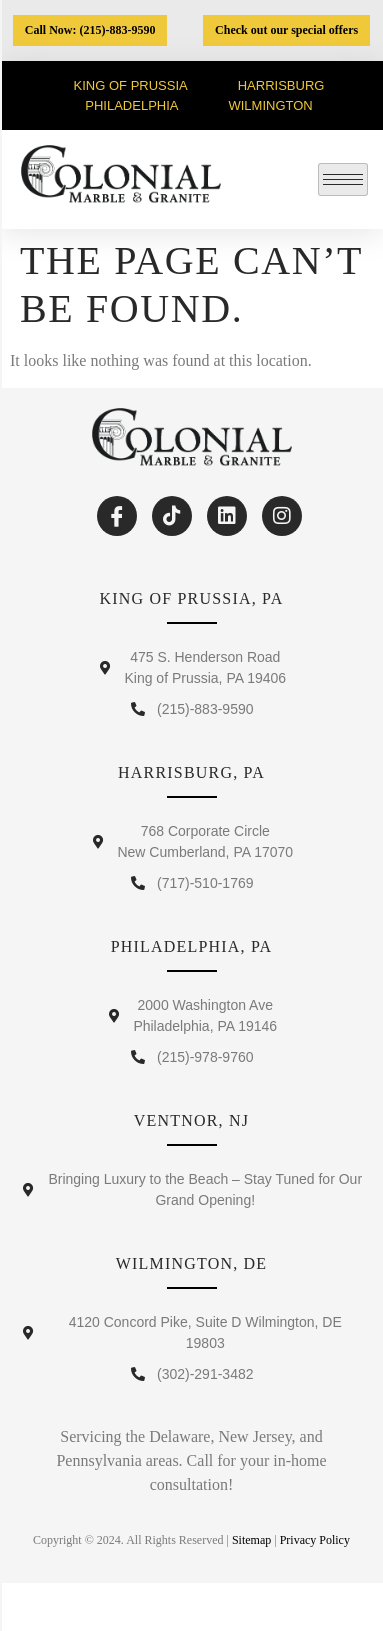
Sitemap (251, 1540)
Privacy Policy (315, 1540)
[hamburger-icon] (343, 179)
